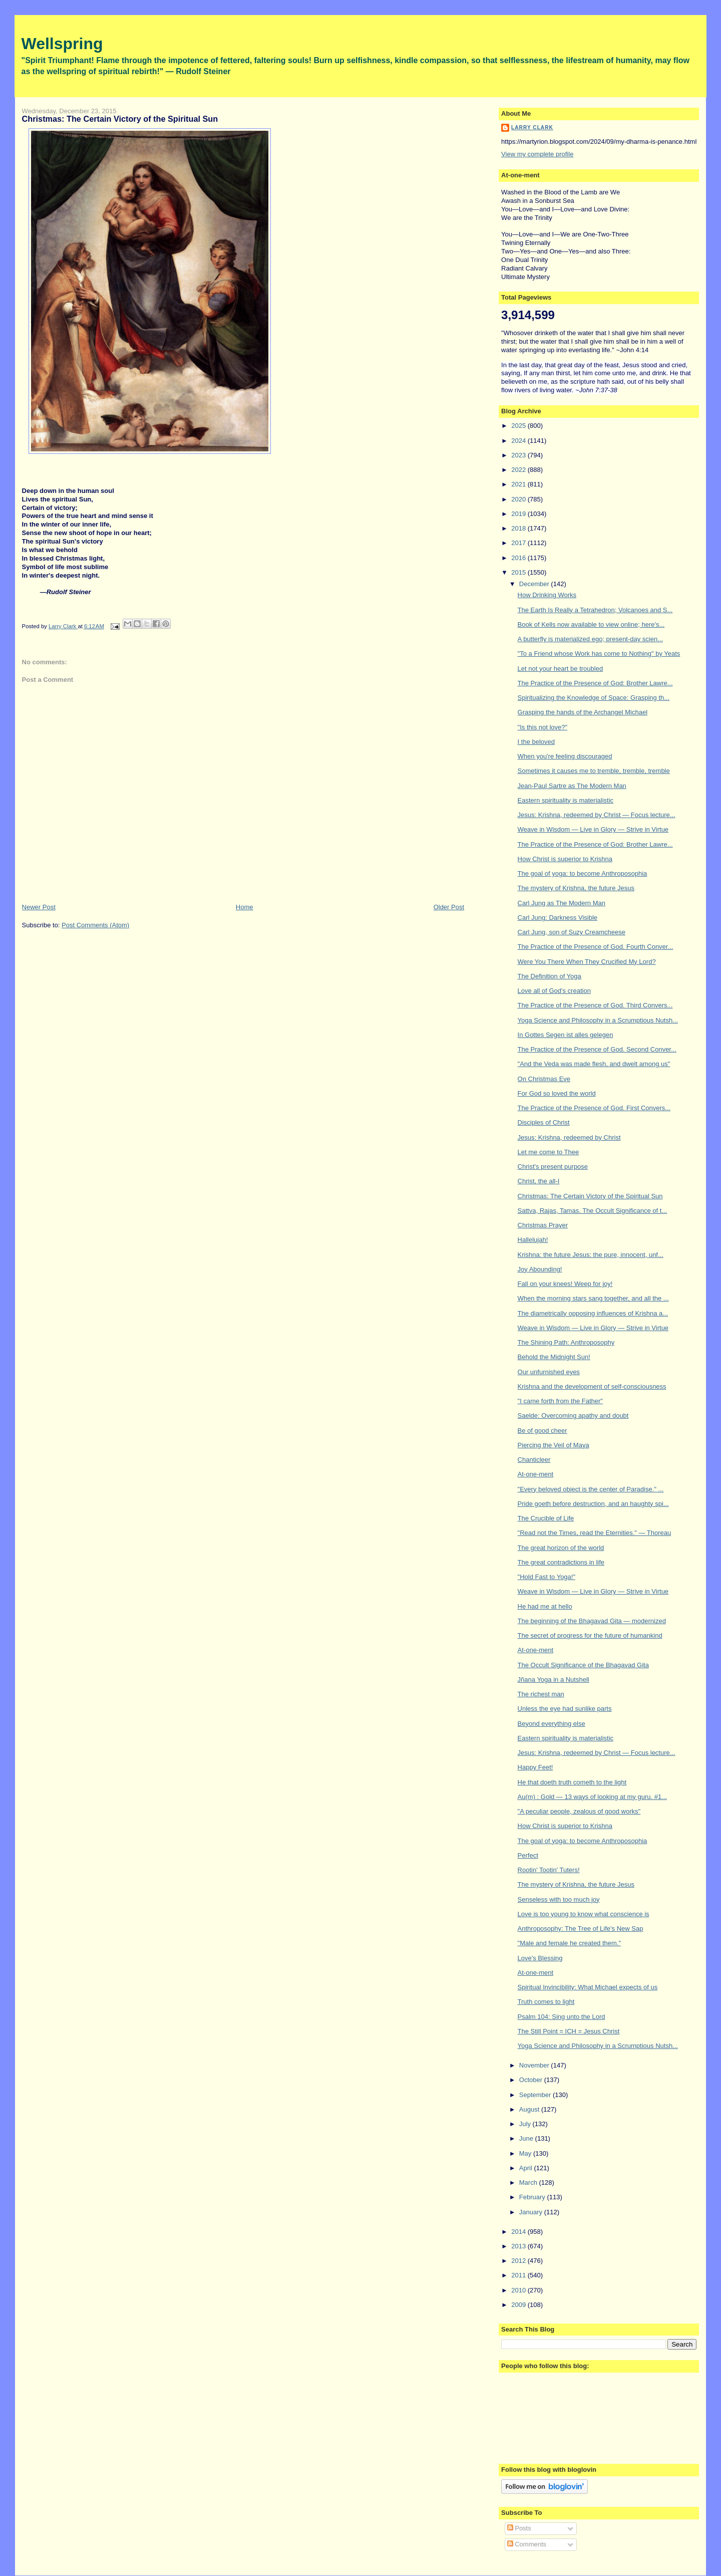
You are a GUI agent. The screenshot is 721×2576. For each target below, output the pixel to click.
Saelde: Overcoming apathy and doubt (573, 1415)
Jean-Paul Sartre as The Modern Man (572, 786)
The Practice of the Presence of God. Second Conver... (597, 1049)
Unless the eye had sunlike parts (565, 1708)
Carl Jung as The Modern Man (561, 903)
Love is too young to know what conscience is (583, 1914)
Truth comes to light (546, 2001)
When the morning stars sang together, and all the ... (593, 1298)
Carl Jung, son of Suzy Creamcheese (571, 932)
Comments (526, 2544)
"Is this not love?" (543, 727)
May (526, 2153)
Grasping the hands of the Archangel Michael (582, 712)
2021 (519, 484)
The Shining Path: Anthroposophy (566, 1342)
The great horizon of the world (561, 1548)
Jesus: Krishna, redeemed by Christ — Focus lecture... (596, 815)
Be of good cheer (542, 1430)
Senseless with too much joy (559, 1899)
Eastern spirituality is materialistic (565, 800)
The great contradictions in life (561, 1562)
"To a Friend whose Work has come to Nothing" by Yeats (599, 653)
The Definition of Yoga (549, 976)
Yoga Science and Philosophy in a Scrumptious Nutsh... (598, 1020)
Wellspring (62, 44)
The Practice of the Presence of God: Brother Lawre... (595, 683)
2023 (519, 455)
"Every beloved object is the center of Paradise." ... (591, 1489)
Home (244, 907)
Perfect (528, 1855)
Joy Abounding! (540, 1269)
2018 (519, 528)
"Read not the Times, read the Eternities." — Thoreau (594, 1532)
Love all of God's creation (554, 990)
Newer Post (39, 907)
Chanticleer (534, 1459)
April (526, 2168)
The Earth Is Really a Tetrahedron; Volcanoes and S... (595, 610)
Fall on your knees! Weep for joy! (565, 1283)
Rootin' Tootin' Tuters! (549, 1870)
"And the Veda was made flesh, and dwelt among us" (594, 1064)
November (535, 2065)
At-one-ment (536, 1474)
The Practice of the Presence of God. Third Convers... (595, 1005)
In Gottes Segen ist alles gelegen (565, 1035)
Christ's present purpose (553, 1166)
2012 (519, 2260)
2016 (519, 558)
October (531, 2080)
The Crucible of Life (546, 1518)
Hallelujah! (533, 1239)
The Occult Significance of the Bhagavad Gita (583, 1665)
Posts (519, 2528)
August (530, 2109)
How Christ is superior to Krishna (565, 859)
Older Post (449, 907)
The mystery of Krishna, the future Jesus (576, 888)
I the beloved (536, 741)
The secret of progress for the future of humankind (590, 1635)
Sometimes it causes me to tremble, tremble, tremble (594, 771)
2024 (519, 440)
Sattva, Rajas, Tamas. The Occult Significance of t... (592, 1210)
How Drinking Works (547, 595)
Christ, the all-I (539, 1181)
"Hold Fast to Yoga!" (546, 1577)
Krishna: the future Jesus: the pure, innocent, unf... (590, 1254)
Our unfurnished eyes (549, 1372)
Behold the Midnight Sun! (554, 1357)
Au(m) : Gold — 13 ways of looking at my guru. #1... (592, 1796)
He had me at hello (545, 1606)
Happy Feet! (535, 1767)
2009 (519, 2304)
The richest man (541, 1694)
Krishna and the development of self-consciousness (592, 1386)
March (529, 2182)
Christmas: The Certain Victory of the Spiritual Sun (590, 1196)
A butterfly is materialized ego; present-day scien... (590, 639)
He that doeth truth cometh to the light (572, 1782)
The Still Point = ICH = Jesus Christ (569, 2031)
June (527, 2138)
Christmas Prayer (543, 1225)
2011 (519, 2275)
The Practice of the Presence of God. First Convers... (594, 1108)
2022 (519, 469)
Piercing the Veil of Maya (553, 1445)
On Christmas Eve (544, 1079)
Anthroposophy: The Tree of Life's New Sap (580, 1928)
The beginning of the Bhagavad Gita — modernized (592, 1621)
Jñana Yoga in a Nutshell (553, 1679)
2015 (519, 572)
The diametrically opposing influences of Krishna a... (593, 1313)
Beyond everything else (551, 1723)
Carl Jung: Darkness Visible (557, 917)
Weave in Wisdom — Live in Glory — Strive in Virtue (593, 829)
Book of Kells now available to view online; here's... (591, 624)
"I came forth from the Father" (560, 1401)
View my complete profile (537, 154)
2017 (519, 543)
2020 (519, 499)
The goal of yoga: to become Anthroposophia (582, 873)
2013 (519, 2246)
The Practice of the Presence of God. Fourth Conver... (595, 946)
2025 (519, 425)
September (536, 2095)
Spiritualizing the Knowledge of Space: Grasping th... (594, 697)
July (526, 2124)
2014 (519, 2231)
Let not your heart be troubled (560, 668)
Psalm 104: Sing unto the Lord (561, 2016)
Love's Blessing (540, 1958)
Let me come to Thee (548, 1152)
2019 (519, 514)
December (535, 584)
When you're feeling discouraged (565, 756)
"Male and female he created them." (569, 1943)
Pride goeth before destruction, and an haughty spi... (593, 1503)
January (531, 2212)
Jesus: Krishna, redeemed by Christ (569, 1137)
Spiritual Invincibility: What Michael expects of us (588, 1987)
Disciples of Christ (544, 1122)
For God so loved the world (557, 1093)
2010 (519, 2290)
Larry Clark (532, 127)
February (533, 2197)
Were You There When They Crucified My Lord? (587, 961)
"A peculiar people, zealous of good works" (579, 1811)
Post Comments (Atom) (95, 925)
